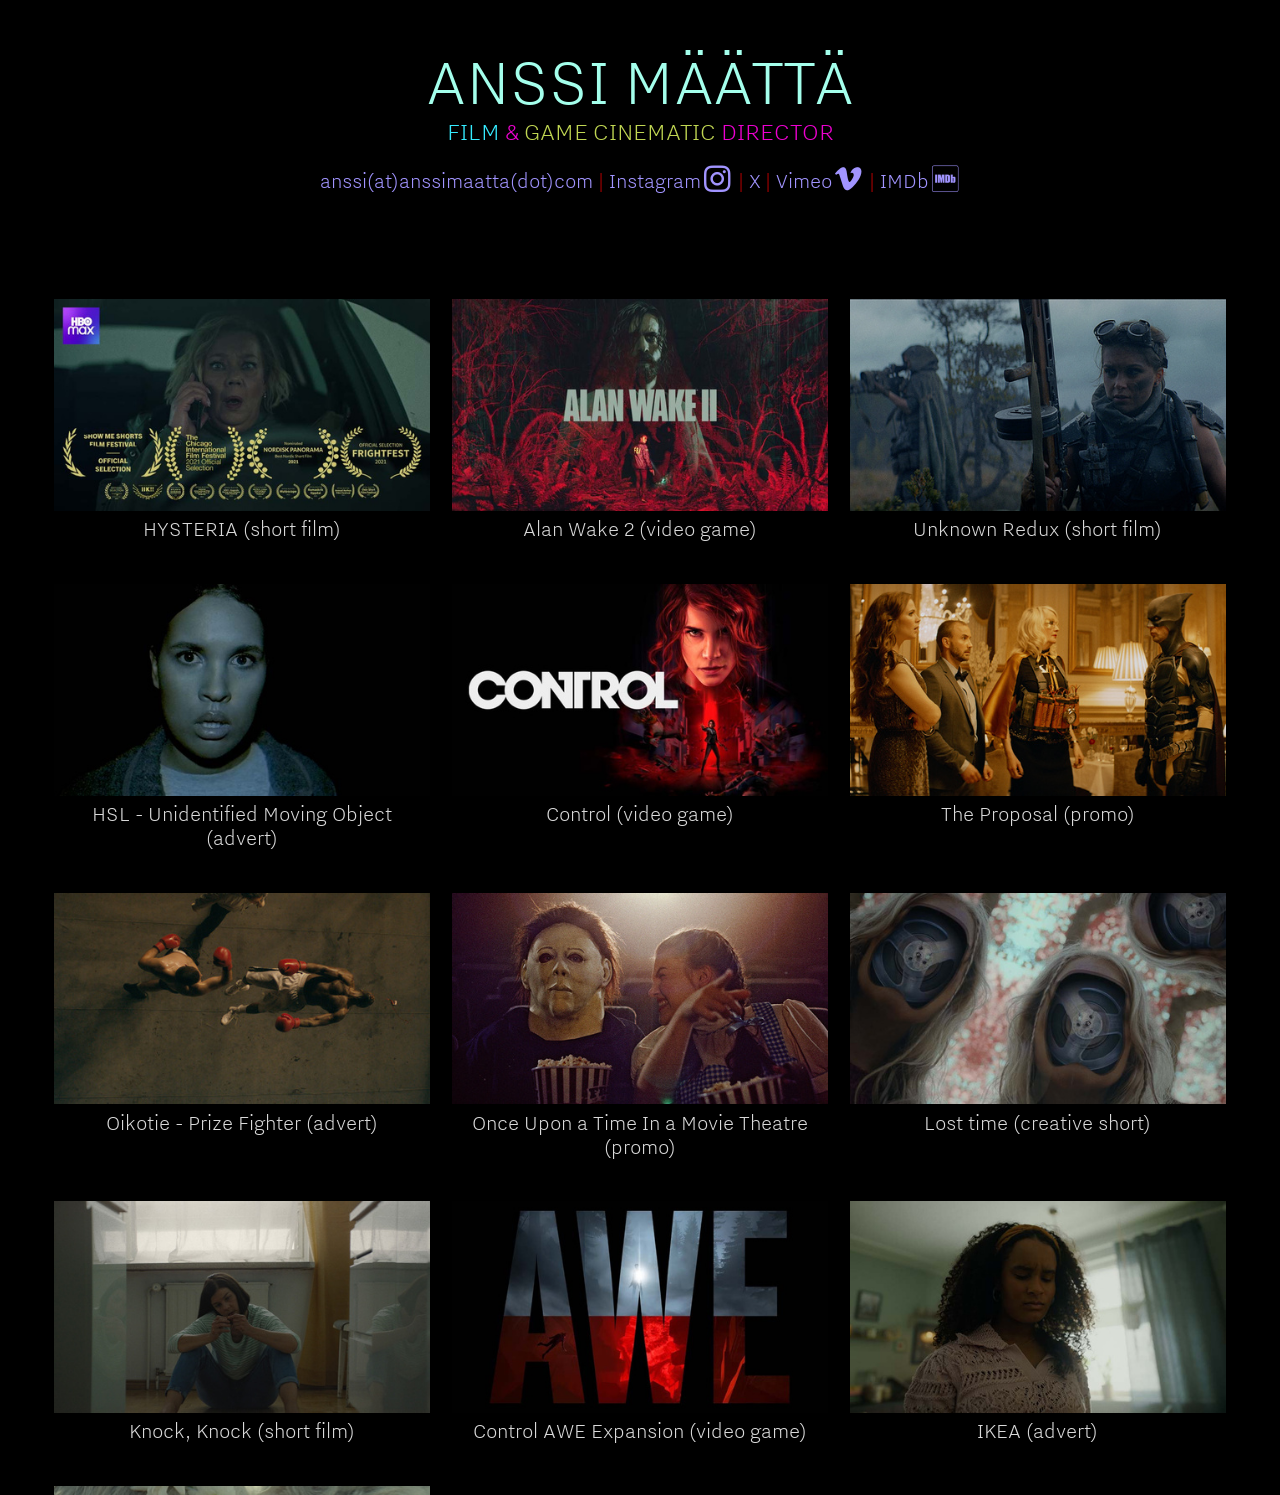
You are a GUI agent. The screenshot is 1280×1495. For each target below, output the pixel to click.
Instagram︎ (671, 180)
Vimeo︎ (820, 180)
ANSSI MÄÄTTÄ (640, 80)
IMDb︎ (920, 180)
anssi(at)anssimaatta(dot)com (456, 180)
